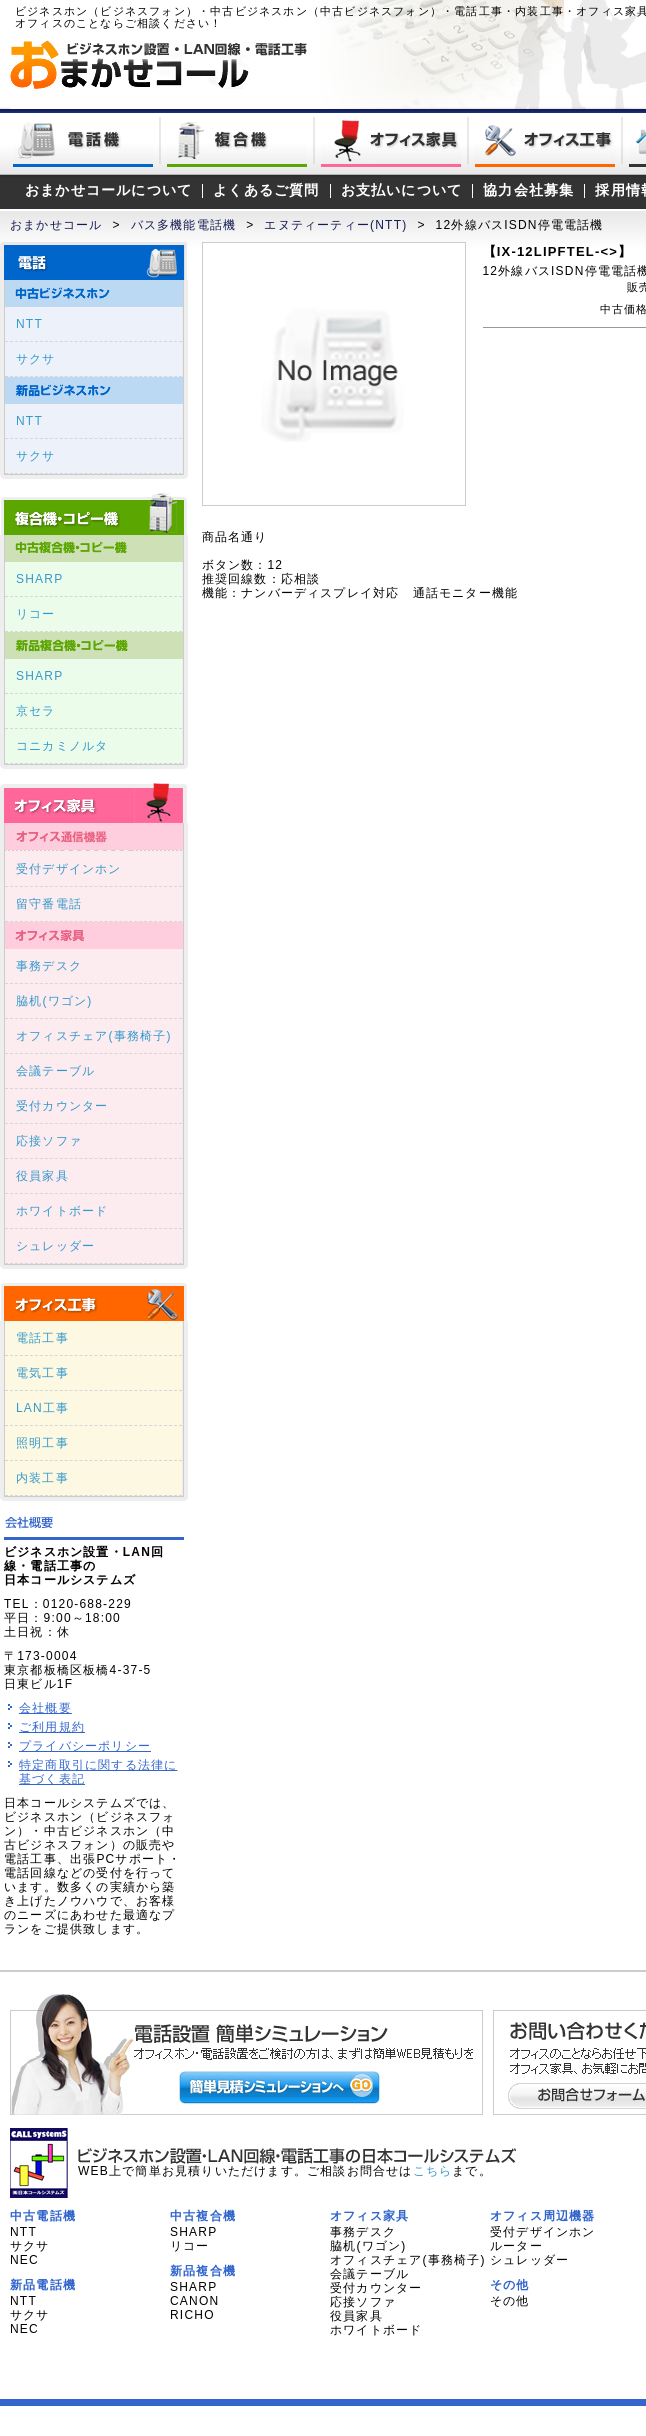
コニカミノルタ (62, 746)
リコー (36, 614)
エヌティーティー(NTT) (335, 225)
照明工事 (42, 1443)
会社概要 (45, 1708)
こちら (433, 2171)
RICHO (192, 2315)
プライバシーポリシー (85, 1746)
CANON (194, 2301)
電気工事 (42, 1373)
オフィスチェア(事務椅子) (94, 1036)
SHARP (39, 579)
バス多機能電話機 (184, 225)
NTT (29, 324)
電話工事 (42, 1338)
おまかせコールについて (108, 190)
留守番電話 (49, 904)
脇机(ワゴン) (54, 1001)
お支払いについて (402, 190)
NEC (24, 2260)
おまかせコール (56, 225)
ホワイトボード (62, 1211)
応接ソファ (49, 1141)
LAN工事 (42, 1408)
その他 (510, 2301)
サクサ (36, 359)
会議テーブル (55, 1071)
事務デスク (49, 966)
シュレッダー (55, 1246)
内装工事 (42, 1478)
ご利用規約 (52, 1727)
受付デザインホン (69, 869)
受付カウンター (62, 1106)
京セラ (36, 711)
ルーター (516, 2246)
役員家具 (42, 1176)
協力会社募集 (528, 190)
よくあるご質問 (266, 190)
